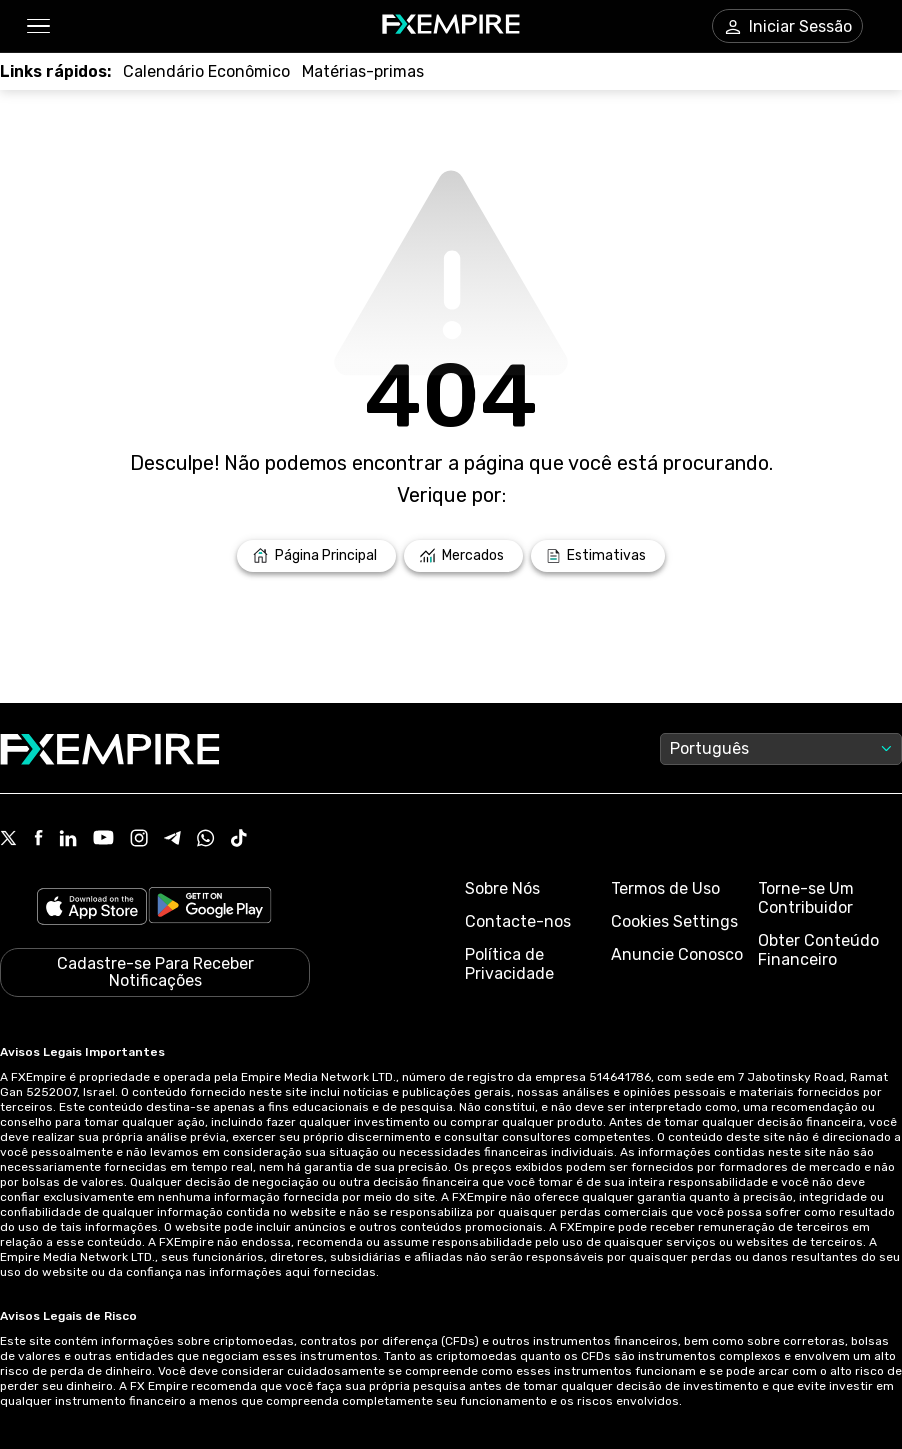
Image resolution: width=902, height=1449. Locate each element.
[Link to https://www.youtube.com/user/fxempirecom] (103, 839)
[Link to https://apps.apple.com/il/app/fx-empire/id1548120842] (92, 908)
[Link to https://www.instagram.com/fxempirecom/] (139, 840)
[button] (37, 26)
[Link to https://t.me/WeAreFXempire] (172, 840)
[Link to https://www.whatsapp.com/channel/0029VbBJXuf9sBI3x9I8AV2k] (206, 840)
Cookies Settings (674, 921)
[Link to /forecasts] (598, 556)
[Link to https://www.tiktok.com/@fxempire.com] (239, 840)
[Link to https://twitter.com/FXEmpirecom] (9, 840)
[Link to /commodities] (363, 71)
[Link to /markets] (463, 556)
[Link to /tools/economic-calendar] (206, 71)
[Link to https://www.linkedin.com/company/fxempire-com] (68, 840)
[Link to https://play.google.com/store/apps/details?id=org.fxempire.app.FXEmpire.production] (210, 908)
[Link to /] (316, 556)
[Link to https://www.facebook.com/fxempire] (38, 839)
